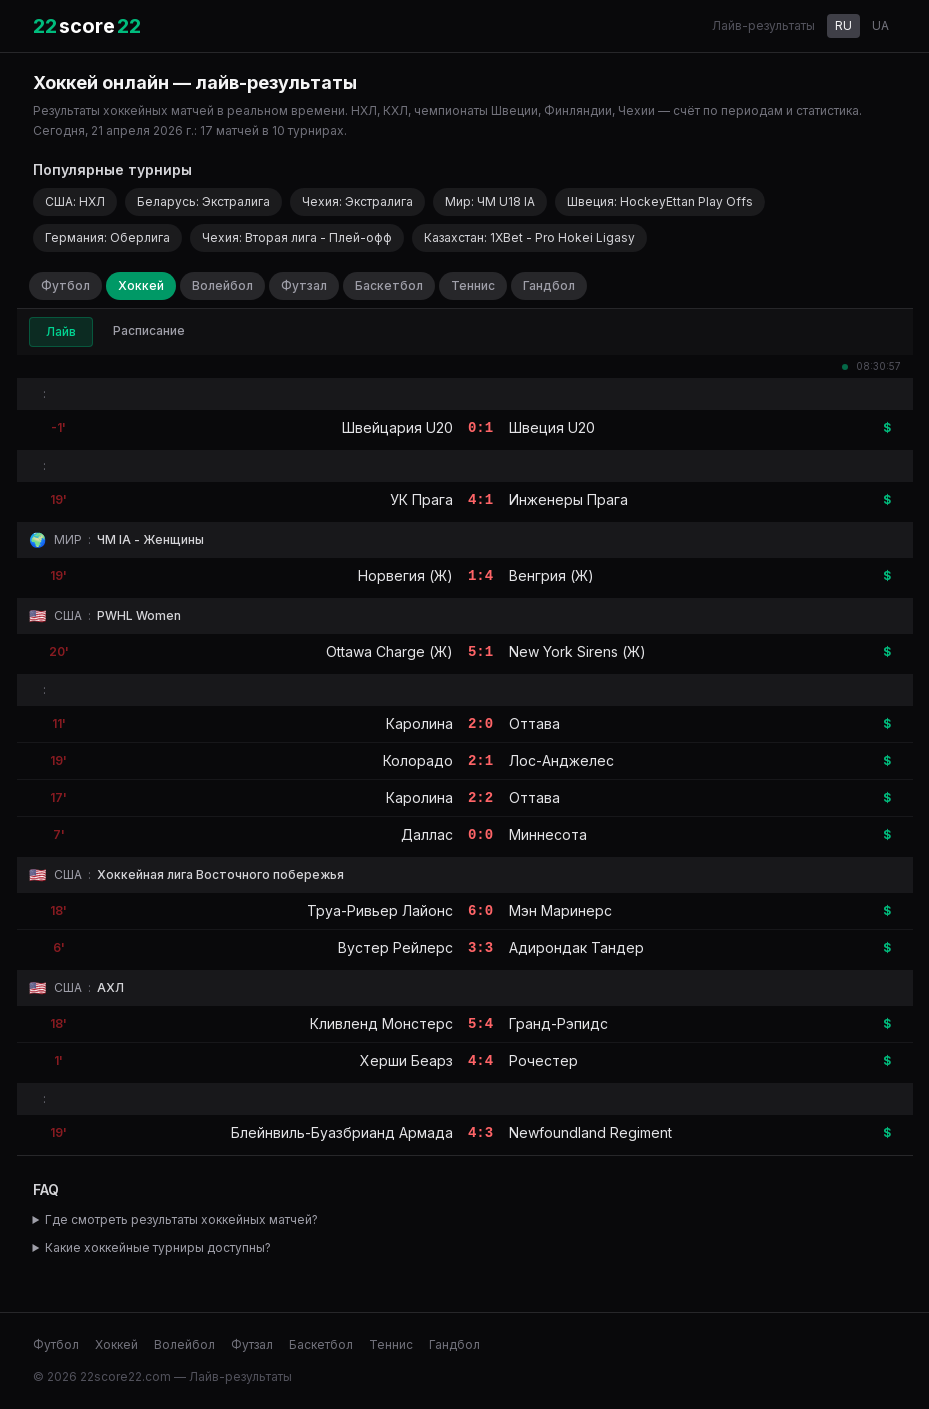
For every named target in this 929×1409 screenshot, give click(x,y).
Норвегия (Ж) (405, 575)
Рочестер (543, 1060)
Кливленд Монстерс (381, 1023)
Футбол (65, 285)
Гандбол (549, 285)
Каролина (419, 723)
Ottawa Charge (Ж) (389, 651)
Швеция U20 (552, 427)
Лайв (61, 331)
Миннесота (548, 834)
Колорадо (418, 760)
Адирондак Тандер (576, 947)
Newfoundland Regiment (590, 1132)
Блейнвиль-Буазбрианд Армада (342, 1132)
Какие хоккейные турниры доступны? (158, 1247)
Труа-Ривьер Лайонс (380, 910)
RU (843, 25)
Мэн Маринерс (560, 910)
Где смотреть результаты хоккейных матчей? (181, 1219)
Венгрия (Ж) (551, 575)
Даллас (427, 834)
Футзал (304, 285)
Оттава (534, 723)
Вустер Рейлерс (395, 947)
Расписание (149, 330)
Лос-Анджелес (561, 760)
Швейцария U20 (397, 427)
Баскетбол (389, 285)
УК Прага (421, 499)
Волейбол (222, 285)
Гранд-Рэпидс (558, 1023)
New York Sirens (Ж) (577, 651)
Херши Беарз (406, 1060)
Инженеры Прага (568, 499)
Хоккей (141, 285)
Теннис (473, 285)
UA (880, 25)
